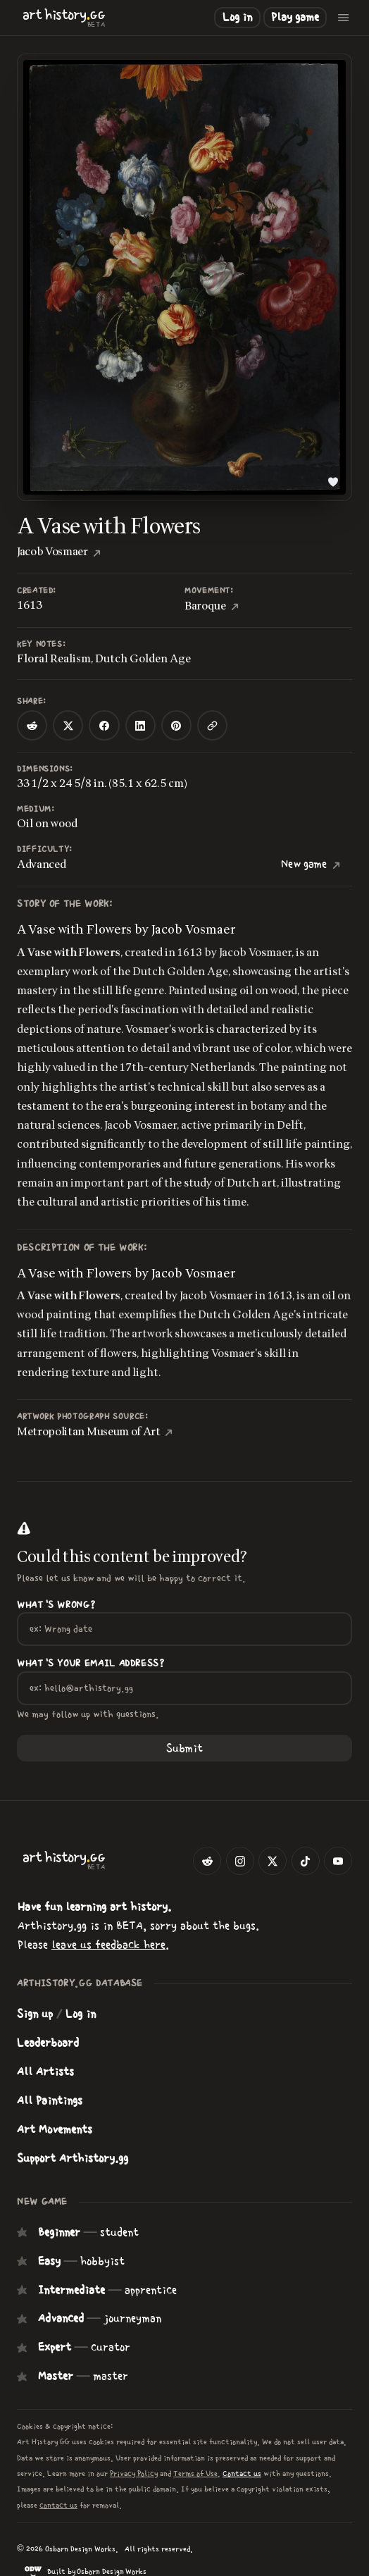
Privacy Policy (134, 2473)
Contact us (242, 2473)
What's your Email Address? (91, 1663)
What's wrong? (56, 1605)
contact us (58, 2505)
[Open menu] (344, 17)
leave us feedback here (108, 1945)
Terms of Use (195, 2473)
